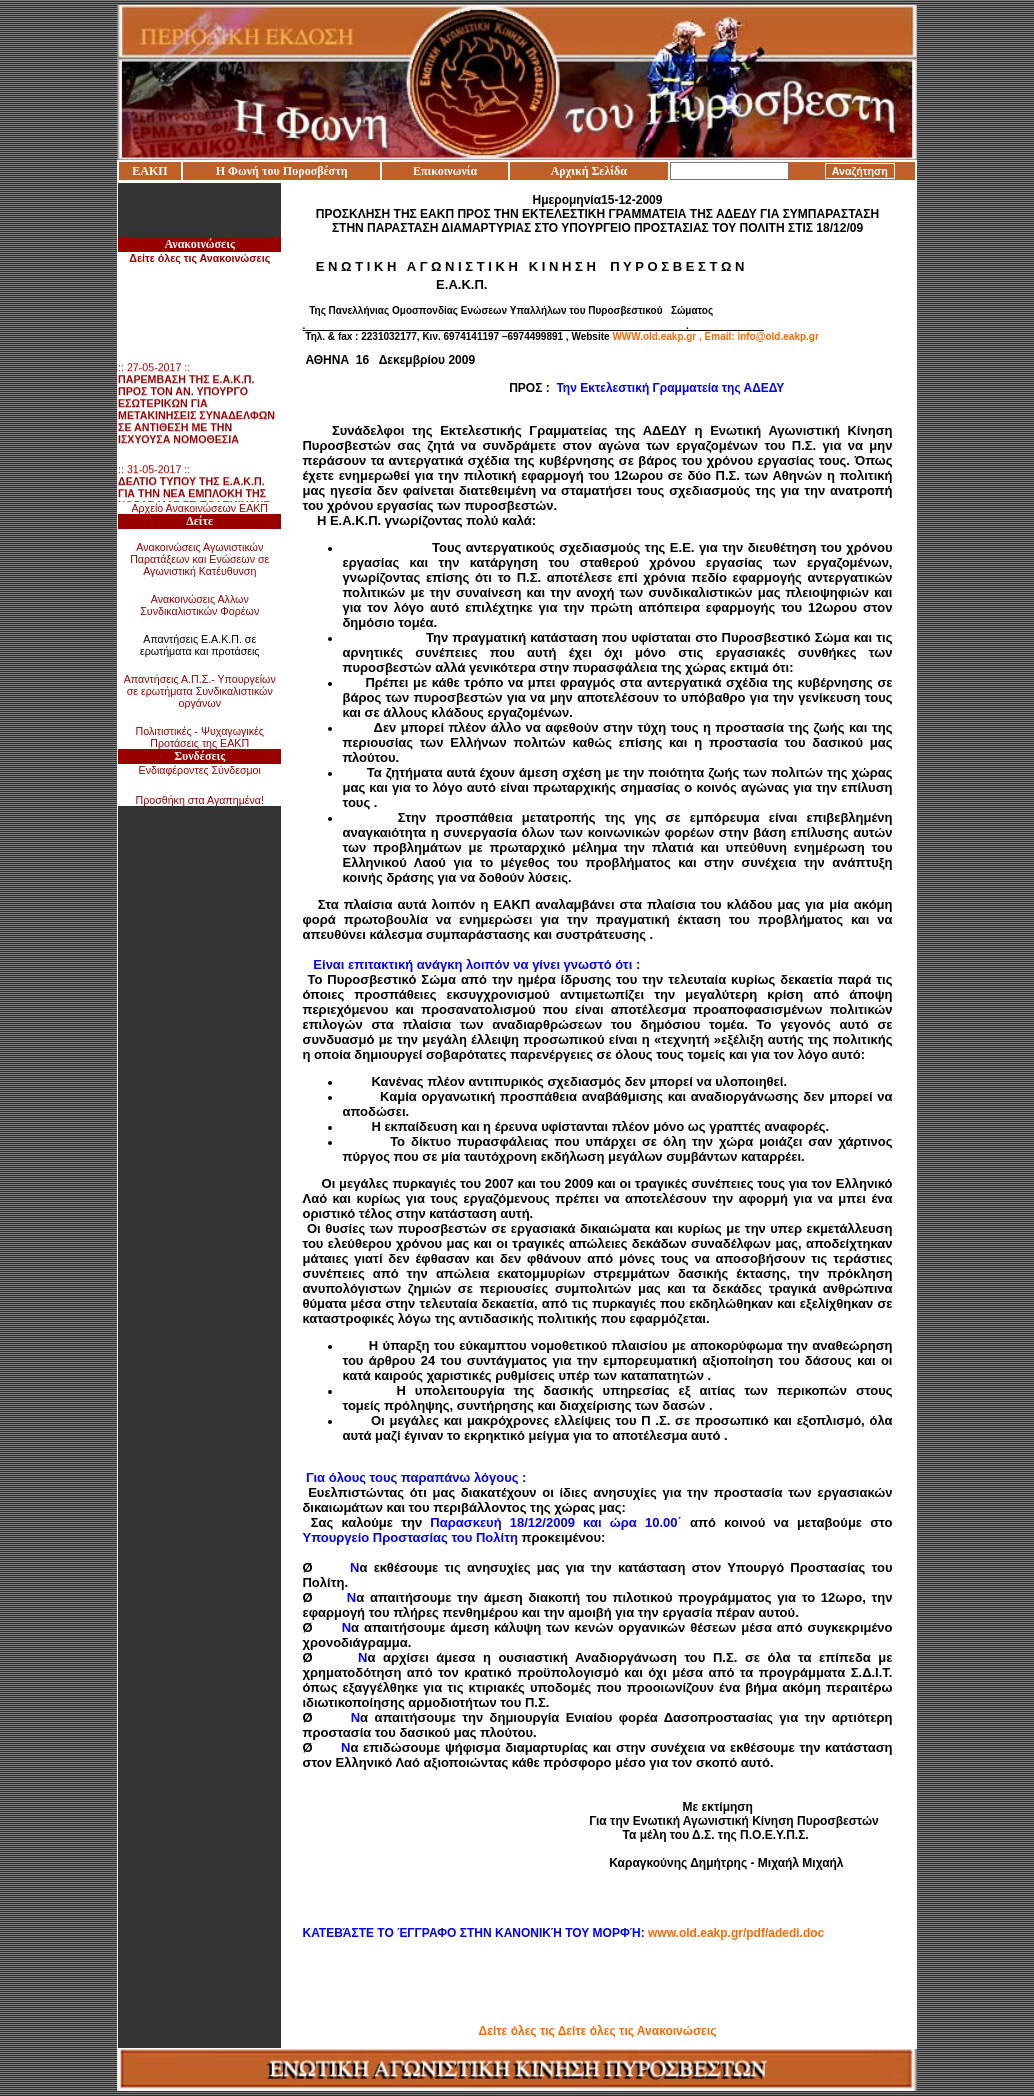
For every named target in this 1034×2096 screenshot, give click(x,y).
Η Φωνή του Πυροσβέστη (282, 171)
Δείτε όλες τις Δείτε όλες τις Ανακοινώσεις (598, 2031)
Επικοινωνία (445, 171)
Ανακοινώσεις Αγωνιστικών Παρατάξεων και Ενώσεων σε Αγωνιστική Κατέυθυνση (199, 559)
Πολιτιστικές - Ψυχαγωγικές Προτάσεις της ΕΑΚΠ (200, 737)
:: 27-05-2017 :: (196, 408)
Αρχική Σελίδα (589, 171)
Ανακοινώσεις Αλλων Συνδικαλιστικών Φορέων (199, 605)
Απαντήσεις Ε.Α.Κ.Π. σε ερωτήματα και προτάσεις (200, 645)
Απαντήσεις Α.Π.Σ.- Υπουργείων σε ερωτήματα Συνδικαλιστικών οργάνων (200, 691)
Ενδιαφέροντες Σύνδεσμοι (200, 770)
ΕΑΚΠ (149, 171)
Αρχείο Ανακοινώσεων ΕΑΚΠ (199, 508)
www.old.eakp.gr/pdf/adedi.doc (736, 1933)
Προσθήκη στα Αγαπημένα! (199, 800)
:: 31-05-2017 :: (194, 498)
